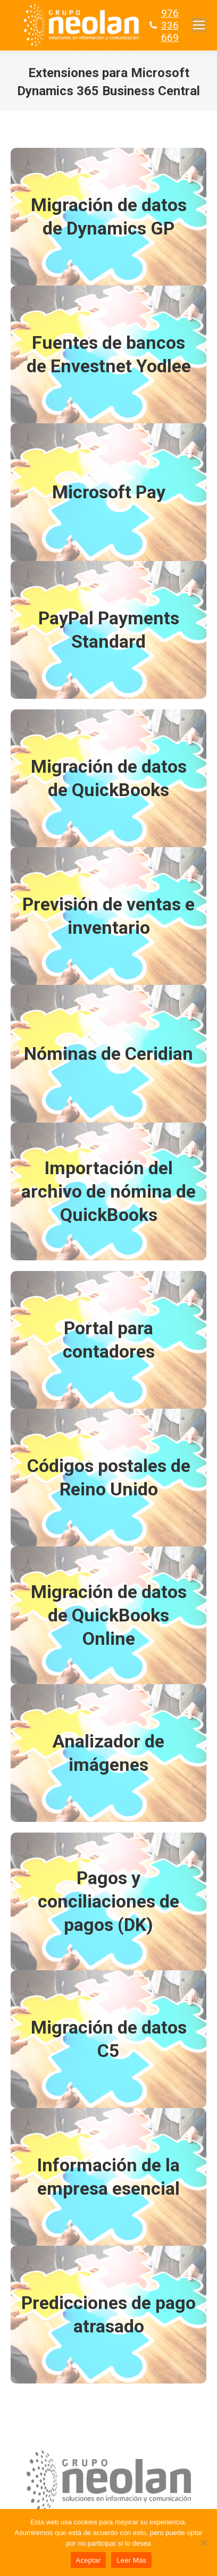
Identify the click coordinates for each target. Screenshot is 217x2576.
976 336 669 (170, 25)
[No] (203, 2542)
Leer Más (131, 2560)
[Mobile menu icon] (198, 25)
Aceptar (88, 2560)
